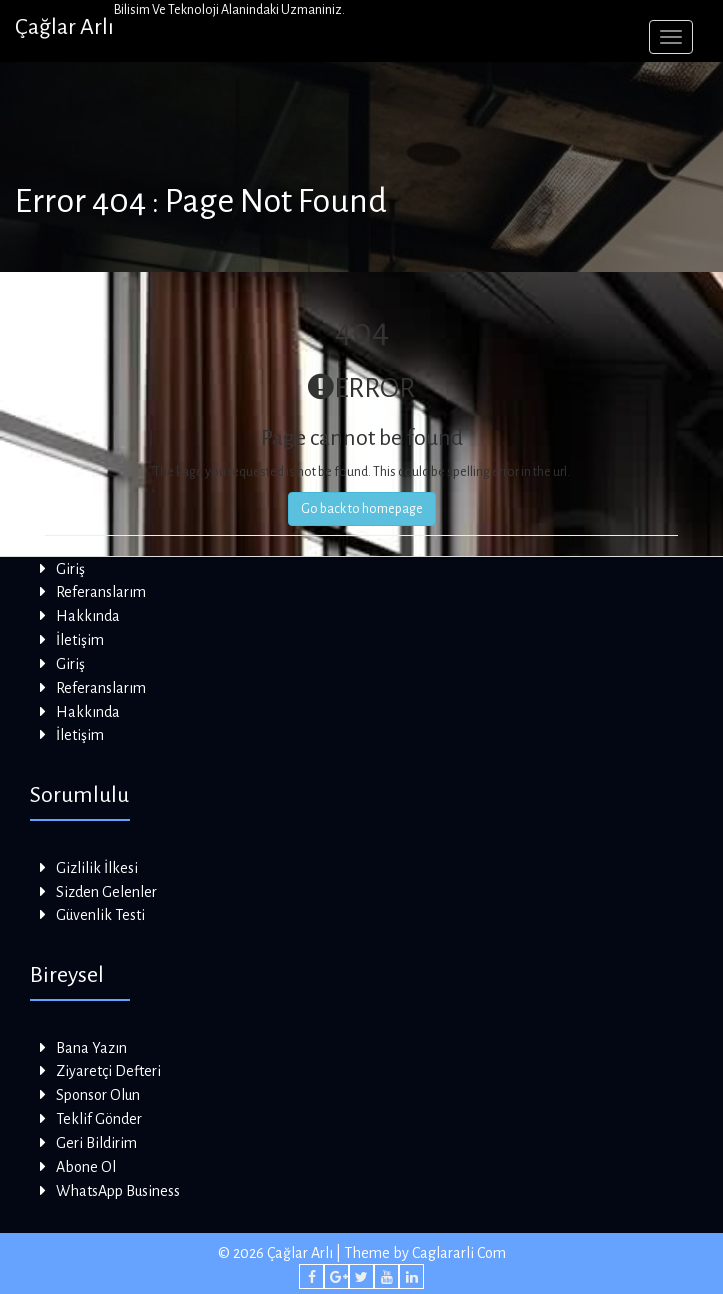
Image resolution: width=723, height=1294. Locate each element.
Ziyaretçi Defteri (108, 1071)
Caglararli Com (459, 1253)
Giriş (70, 569)
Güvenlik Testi (100, 915)
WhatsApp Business (118, 1191)
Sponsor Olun (98, 1095)
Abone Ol (86, 1167)
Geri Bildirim (96, 1143)
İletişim (80, 640)
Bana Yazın (91, 1048)
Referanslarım (101, 592)
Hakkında (88, 616)
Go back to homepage (362, 509)
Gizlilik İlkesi (97, 868)
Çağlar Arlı (64, 27)
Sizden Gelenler (106, 892)
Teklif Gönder (99, 1119)
